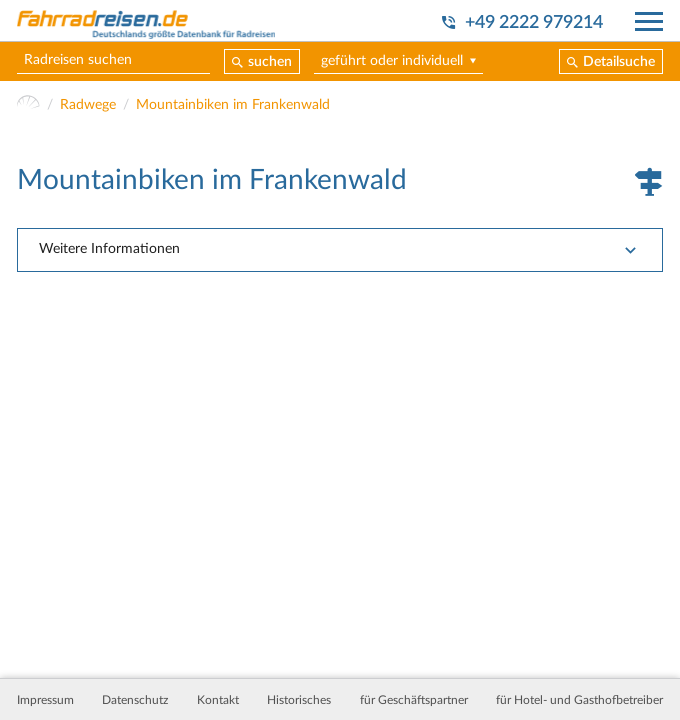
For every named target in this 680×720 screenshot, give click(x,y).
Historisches (299, 700)
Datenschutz (135, 700)
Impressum (45, 700)
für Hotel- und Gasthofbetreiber (579, 700)
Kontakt (218, 700)
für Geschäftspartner (414, 700)
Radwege (88, 105)
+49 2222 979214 (534, 22)
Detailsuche (619, 62)
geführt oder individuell (392, 61)
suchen (270, 62)
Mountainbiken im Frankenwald (233, 105)
